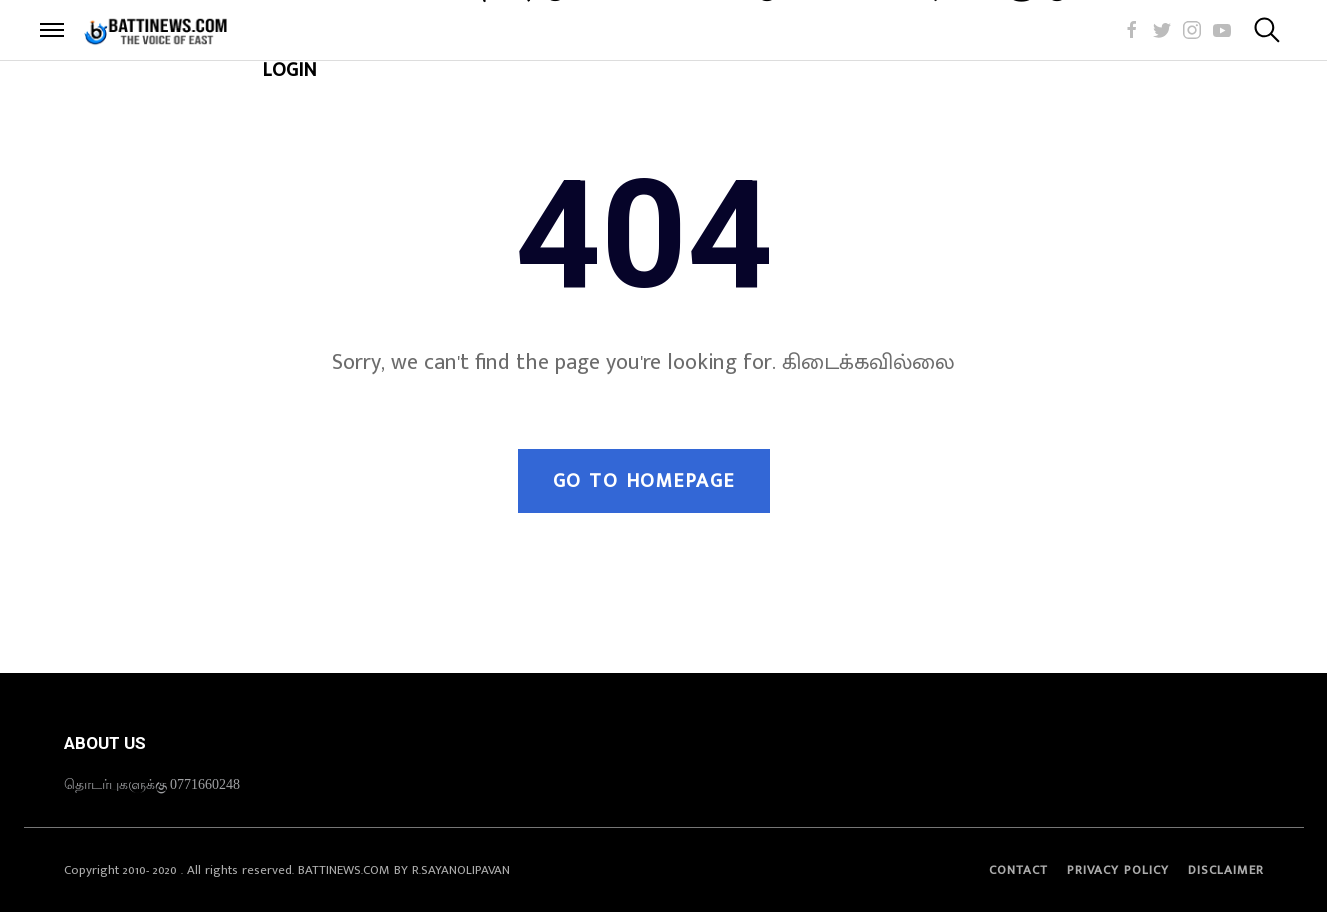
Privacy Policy (1118, 870)
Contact (1018, 870)
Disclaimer (1226, 870)
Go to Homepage (644, 481)
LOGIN (289, 70)
